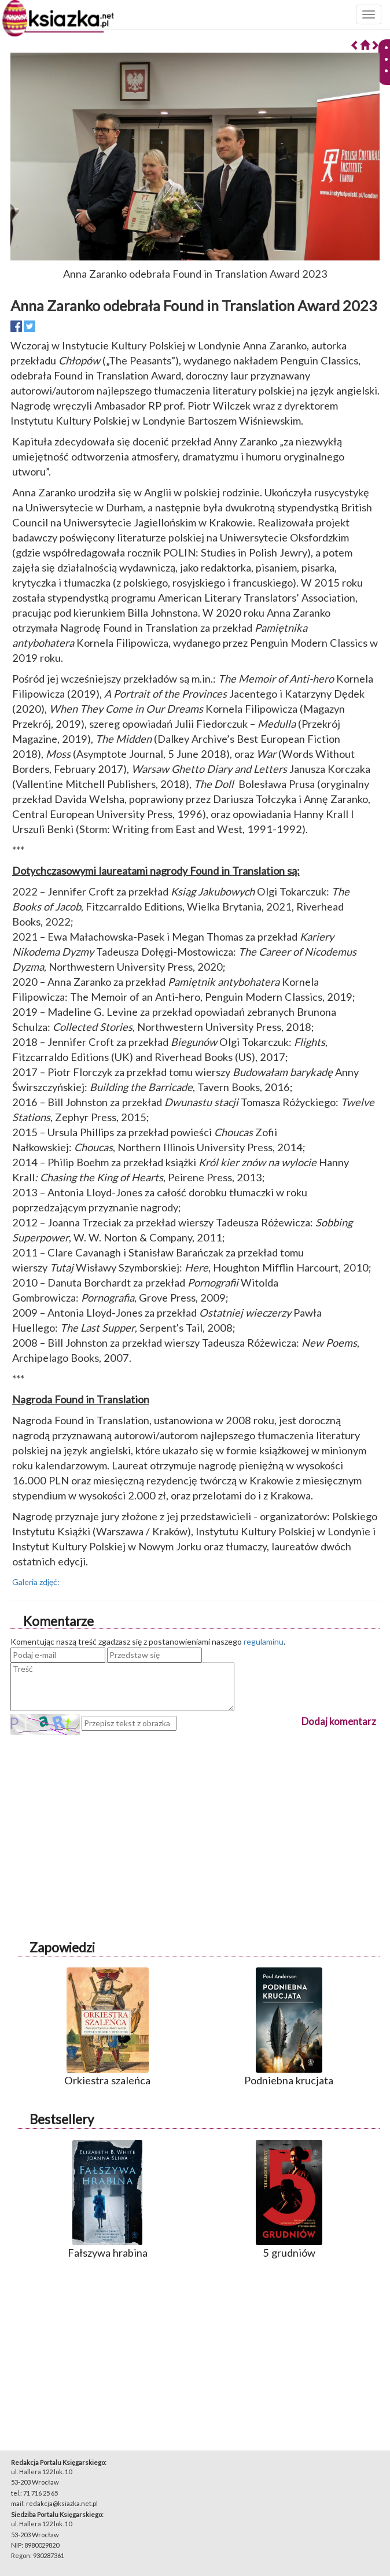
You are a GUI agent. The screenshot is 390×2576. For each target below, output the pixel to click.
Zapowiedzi (62, 1947)
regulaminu (264, 1641)
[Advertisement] (195, 1816)
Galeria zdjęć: (36, 1582)
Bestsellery (62, 2119)
